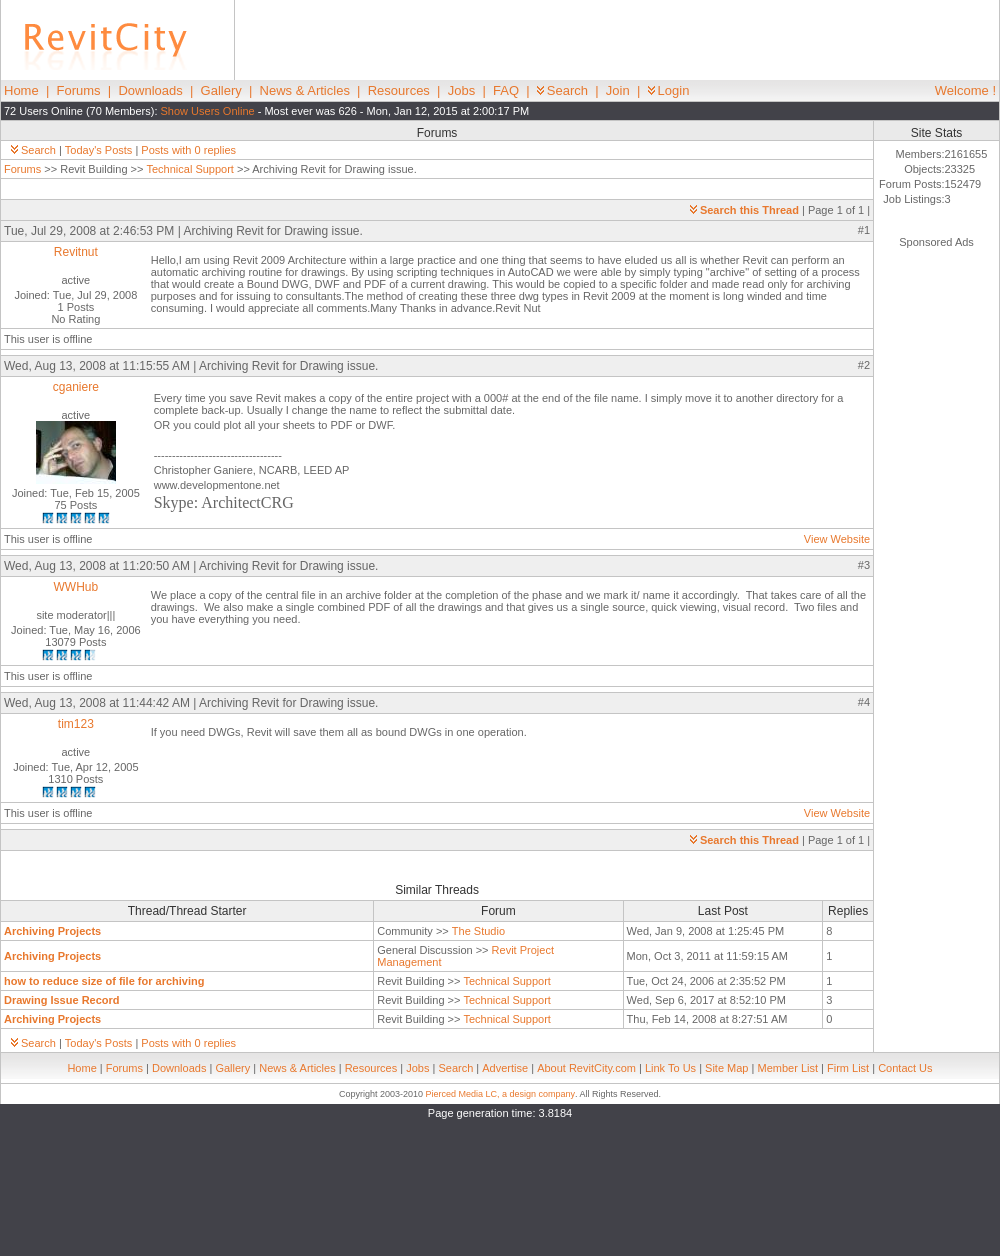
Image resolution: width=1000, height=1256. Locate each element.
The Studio (478, 931)
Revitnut (76, 252)
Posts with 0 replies (188, 150)
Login (669, 90)
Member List (787, 1068)
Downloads (150, 90)
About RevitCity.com (586, 1068)
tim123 (76, 724)
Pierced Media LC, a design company (500, 1094)
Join (618, 90)
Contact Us (905, 1068)
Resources (399, 90)
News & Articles (305, 90)
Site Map (726, 1068)
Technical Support (189, 169)
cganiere (76, 387)
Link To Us (670, 1068)
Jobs (461, 90)
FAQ (506, 90)
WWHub (76, 587)
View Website (837, 539)
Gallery (221, 90)
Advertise (505, 1068)
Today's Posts (99, 150)
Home (21, 90)
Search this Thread (744, 210)
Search (562, 90)
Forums (79, 90)
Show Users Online (208, 111)
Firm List (848, 1068)
